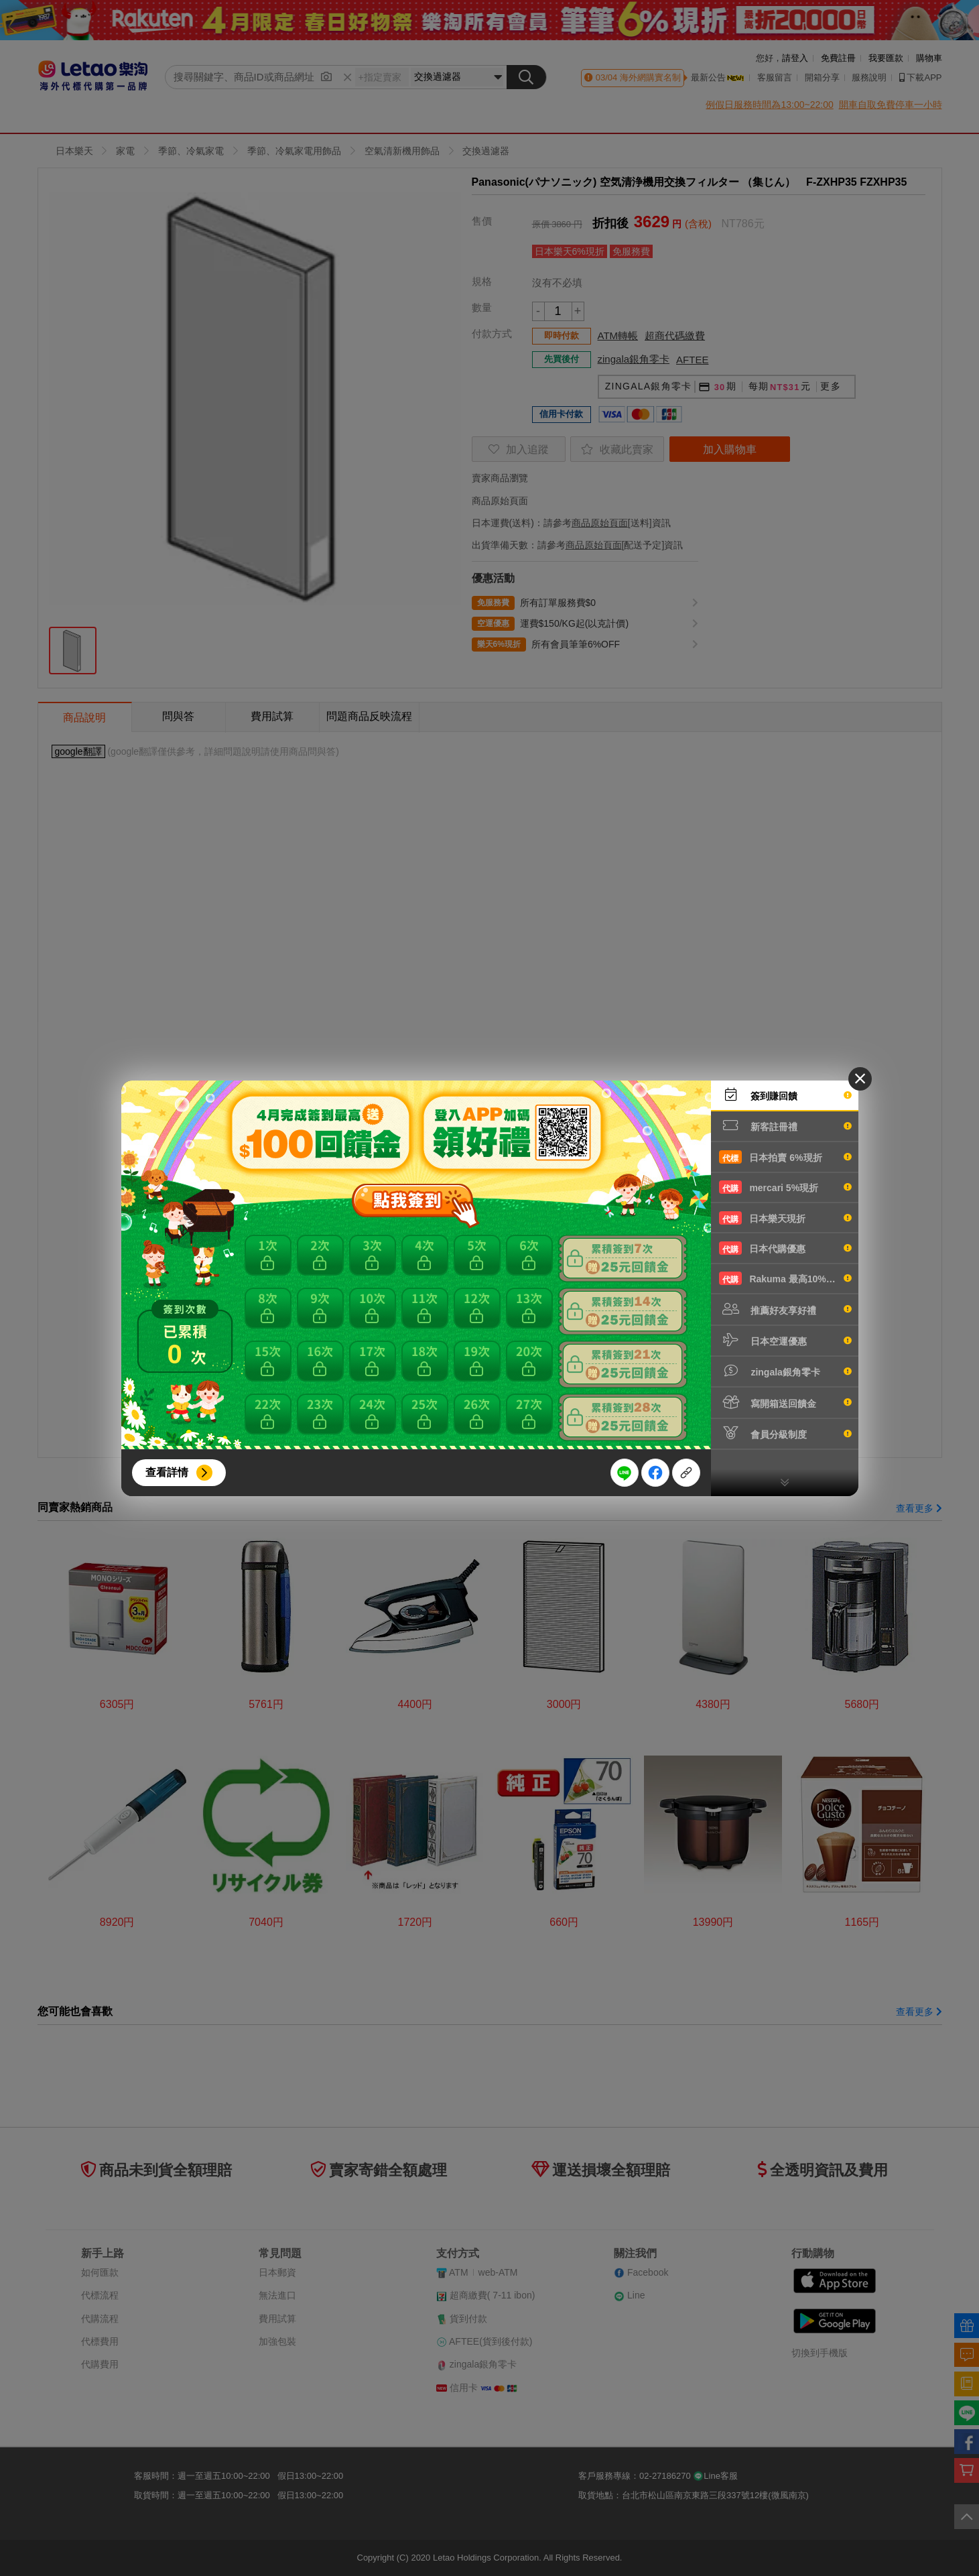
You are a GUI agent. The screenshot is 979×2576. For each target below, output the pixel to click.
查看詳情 (166, 1472)
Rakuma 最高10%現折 (785, 1278)
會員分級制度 (785, 1433)
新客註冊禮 (785, 1125)
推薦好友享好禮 (785, 1309)
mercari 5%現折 (785, 1187)
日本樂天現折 (785, 1218)
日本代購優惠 (785, 1248)
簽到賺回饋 (785, 1094)
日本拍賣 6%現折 (785, 1157)
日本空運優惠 (785, 1340)
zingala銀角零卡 (785, 1370)
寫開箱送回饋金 (785, 1402)
